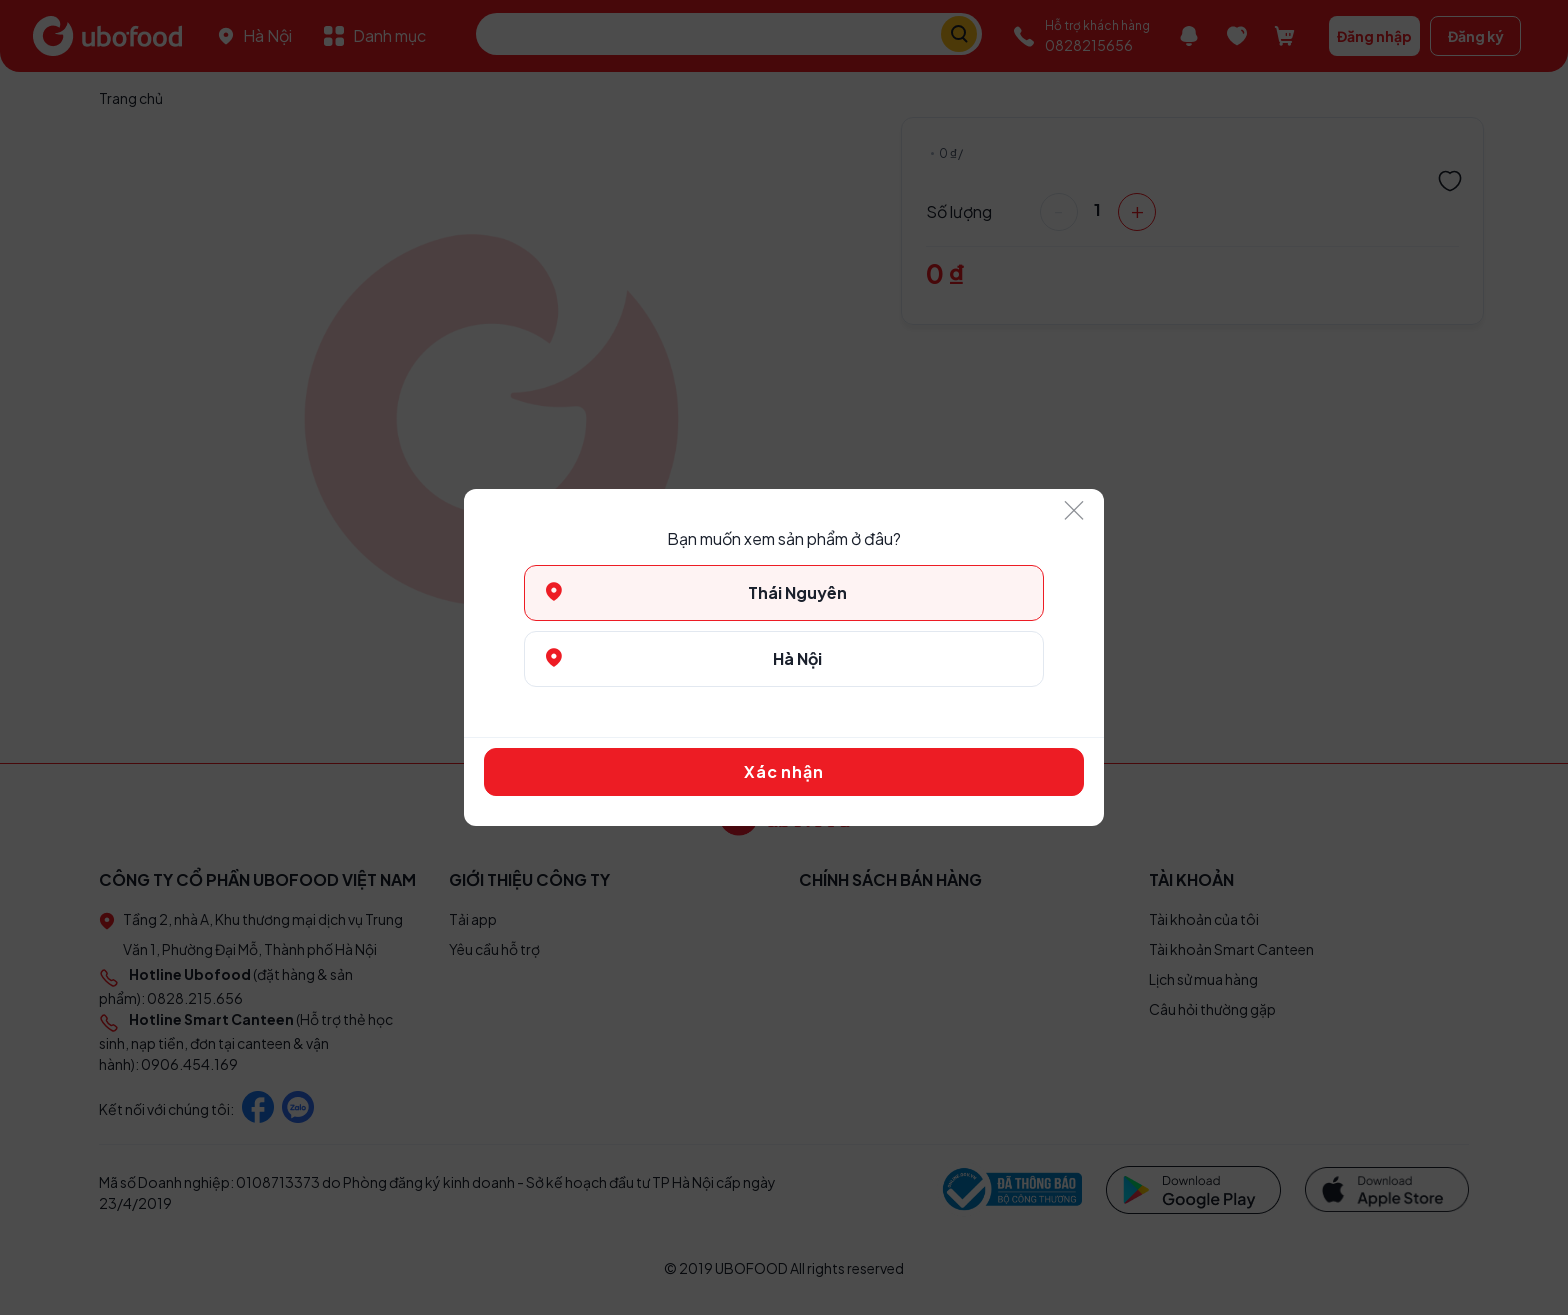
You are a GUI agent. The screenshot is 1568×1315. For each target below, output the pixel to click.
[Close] (1074, 511)
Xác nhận (783, 771)
